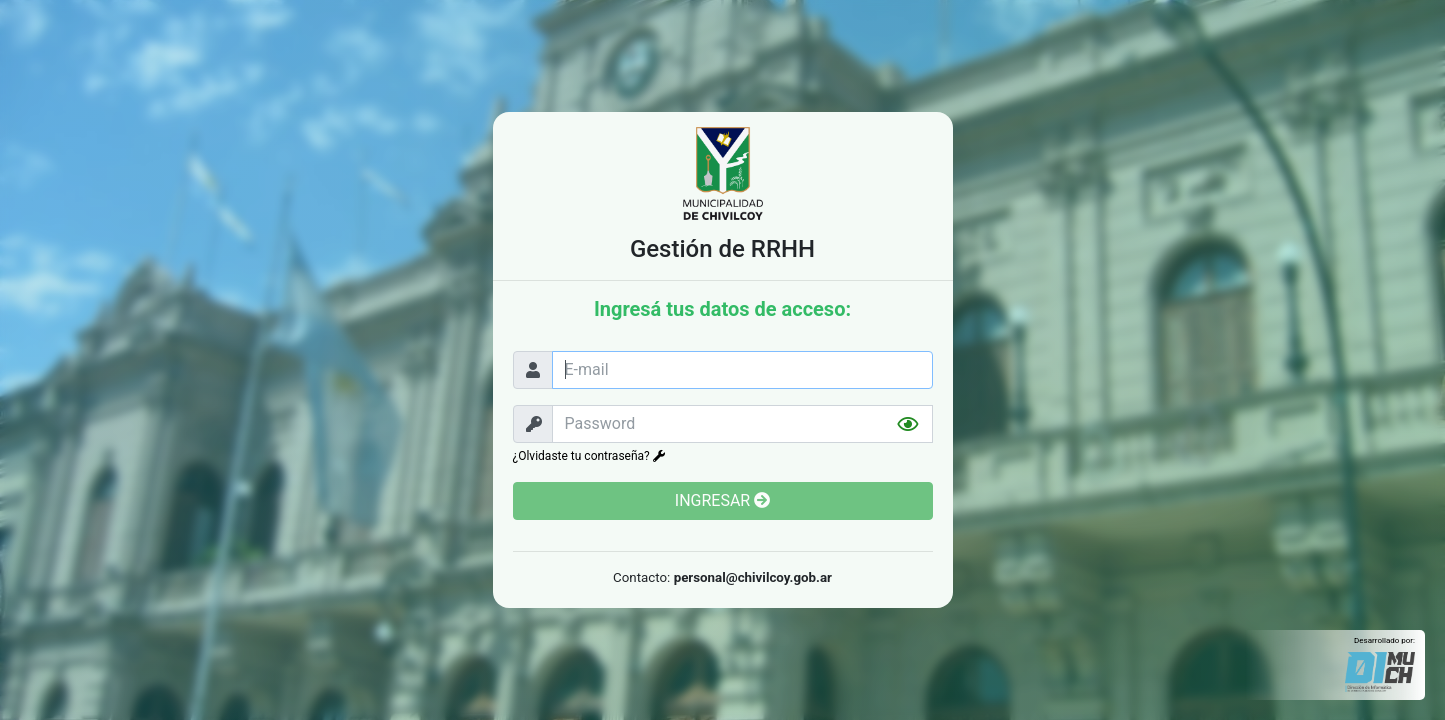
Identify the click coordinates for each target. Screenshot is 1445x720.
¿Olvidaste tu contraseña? (589, 456)
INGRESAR (722, 500)
